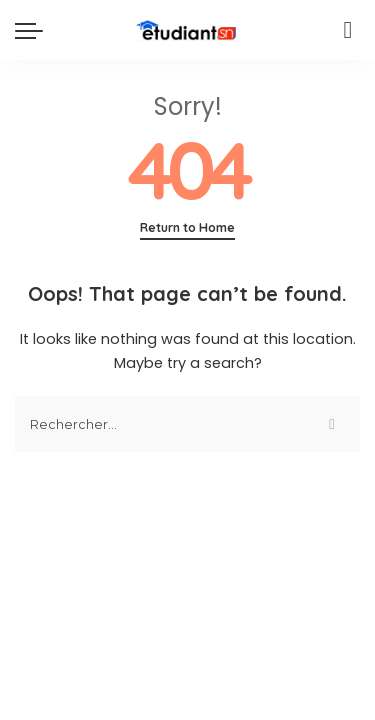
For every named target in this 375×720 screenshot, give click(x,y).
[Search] (348, 30)
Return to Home (187, 227)
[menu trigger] (34, 30)
